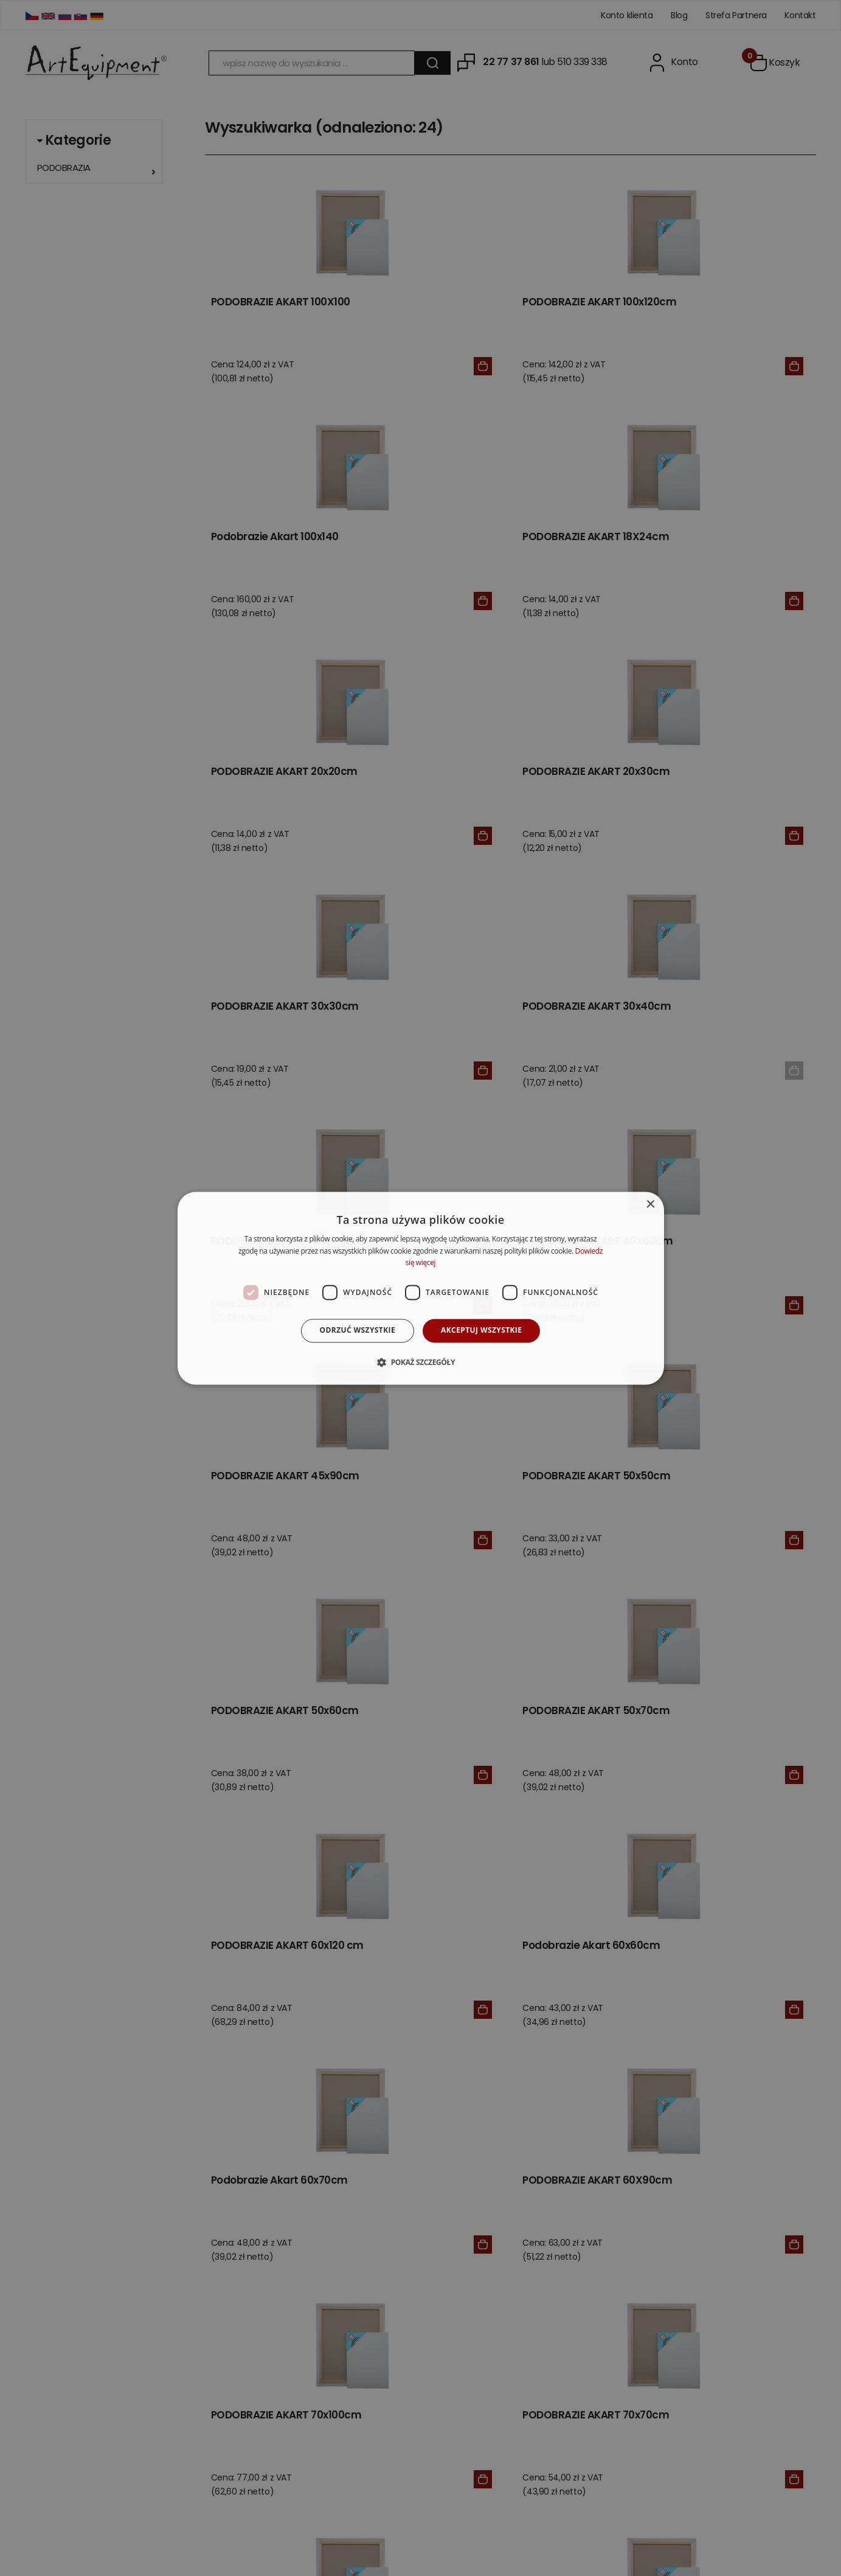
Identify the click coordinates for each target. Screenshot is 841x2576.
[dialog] (421, 1288)
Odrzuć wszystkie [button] (357, 1330)
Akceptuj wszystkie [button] (481, 1330)
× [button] (650, 1204)
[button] (420, 1362)
